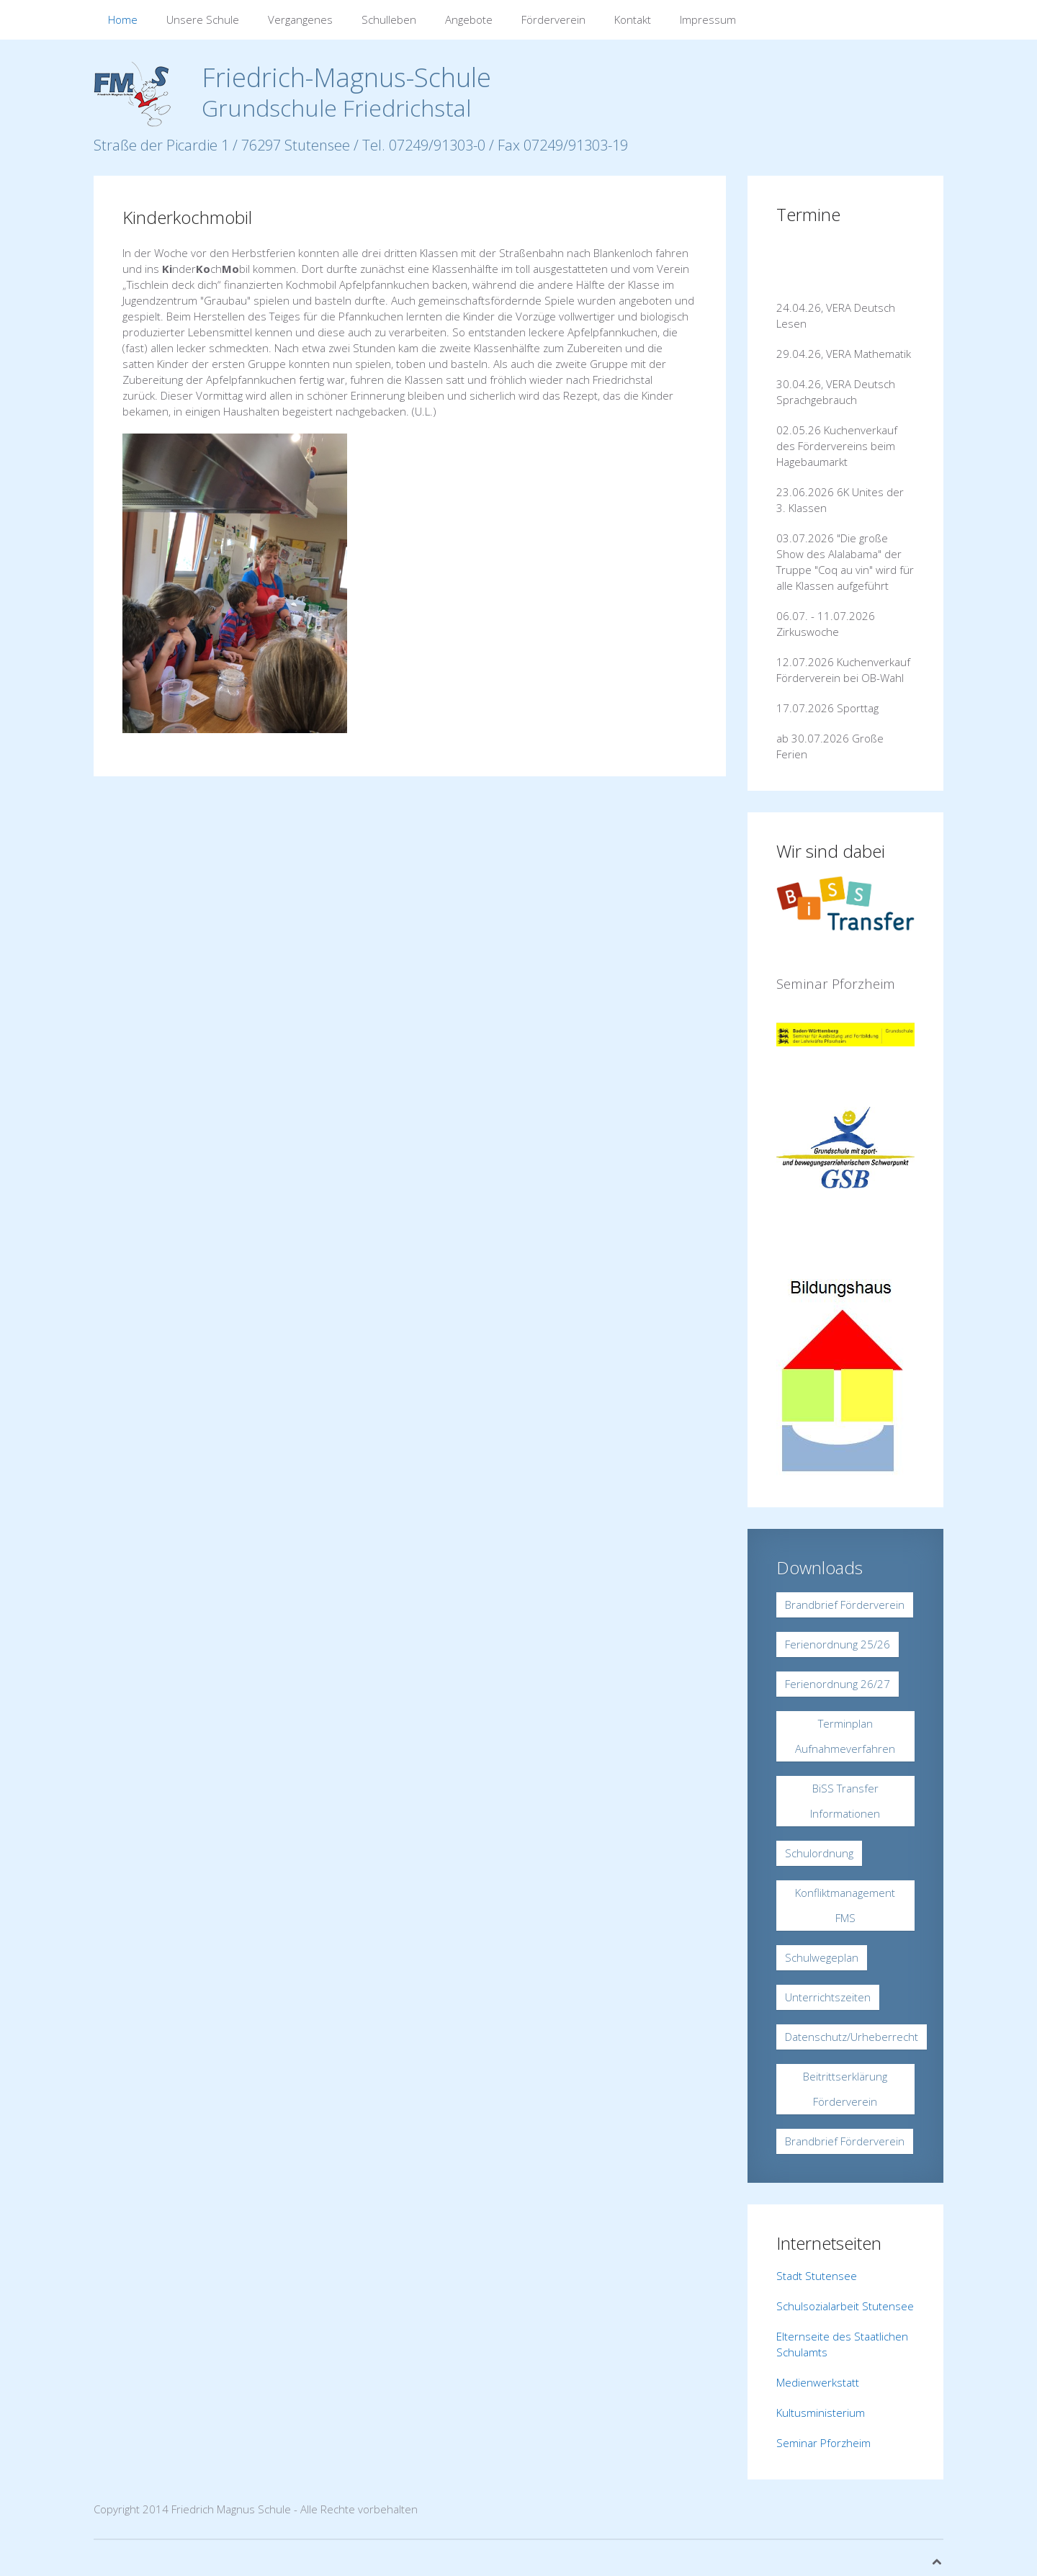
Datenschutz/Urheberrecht (851, 2036)
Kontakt (632, 19)
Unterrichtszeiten (828, 1997)
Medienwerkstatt (817, 2382)
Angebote (469, 19)
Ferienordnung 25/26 (837, 1644)
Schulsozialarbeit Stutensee (845, 2306)
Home (123, 19)
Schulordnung (819, 1853)
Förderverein (553, 19)
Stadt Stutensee (816, 2275)
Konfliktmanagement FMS (845, 1905)
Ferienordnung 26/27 (837, 1684)
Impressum (708, 19)
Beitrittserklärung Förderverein (845, 2089)
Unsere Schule (202, 19)
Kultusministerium (820, 2412)
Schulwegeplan (821, 1957)
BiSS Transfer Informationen (845, 1801)
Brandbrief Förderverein (844, 1604)
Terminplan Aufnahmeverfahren (845, 1736)
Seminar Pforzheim (823, 2443)
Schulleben (389, 19)
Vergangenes (300, 19)
